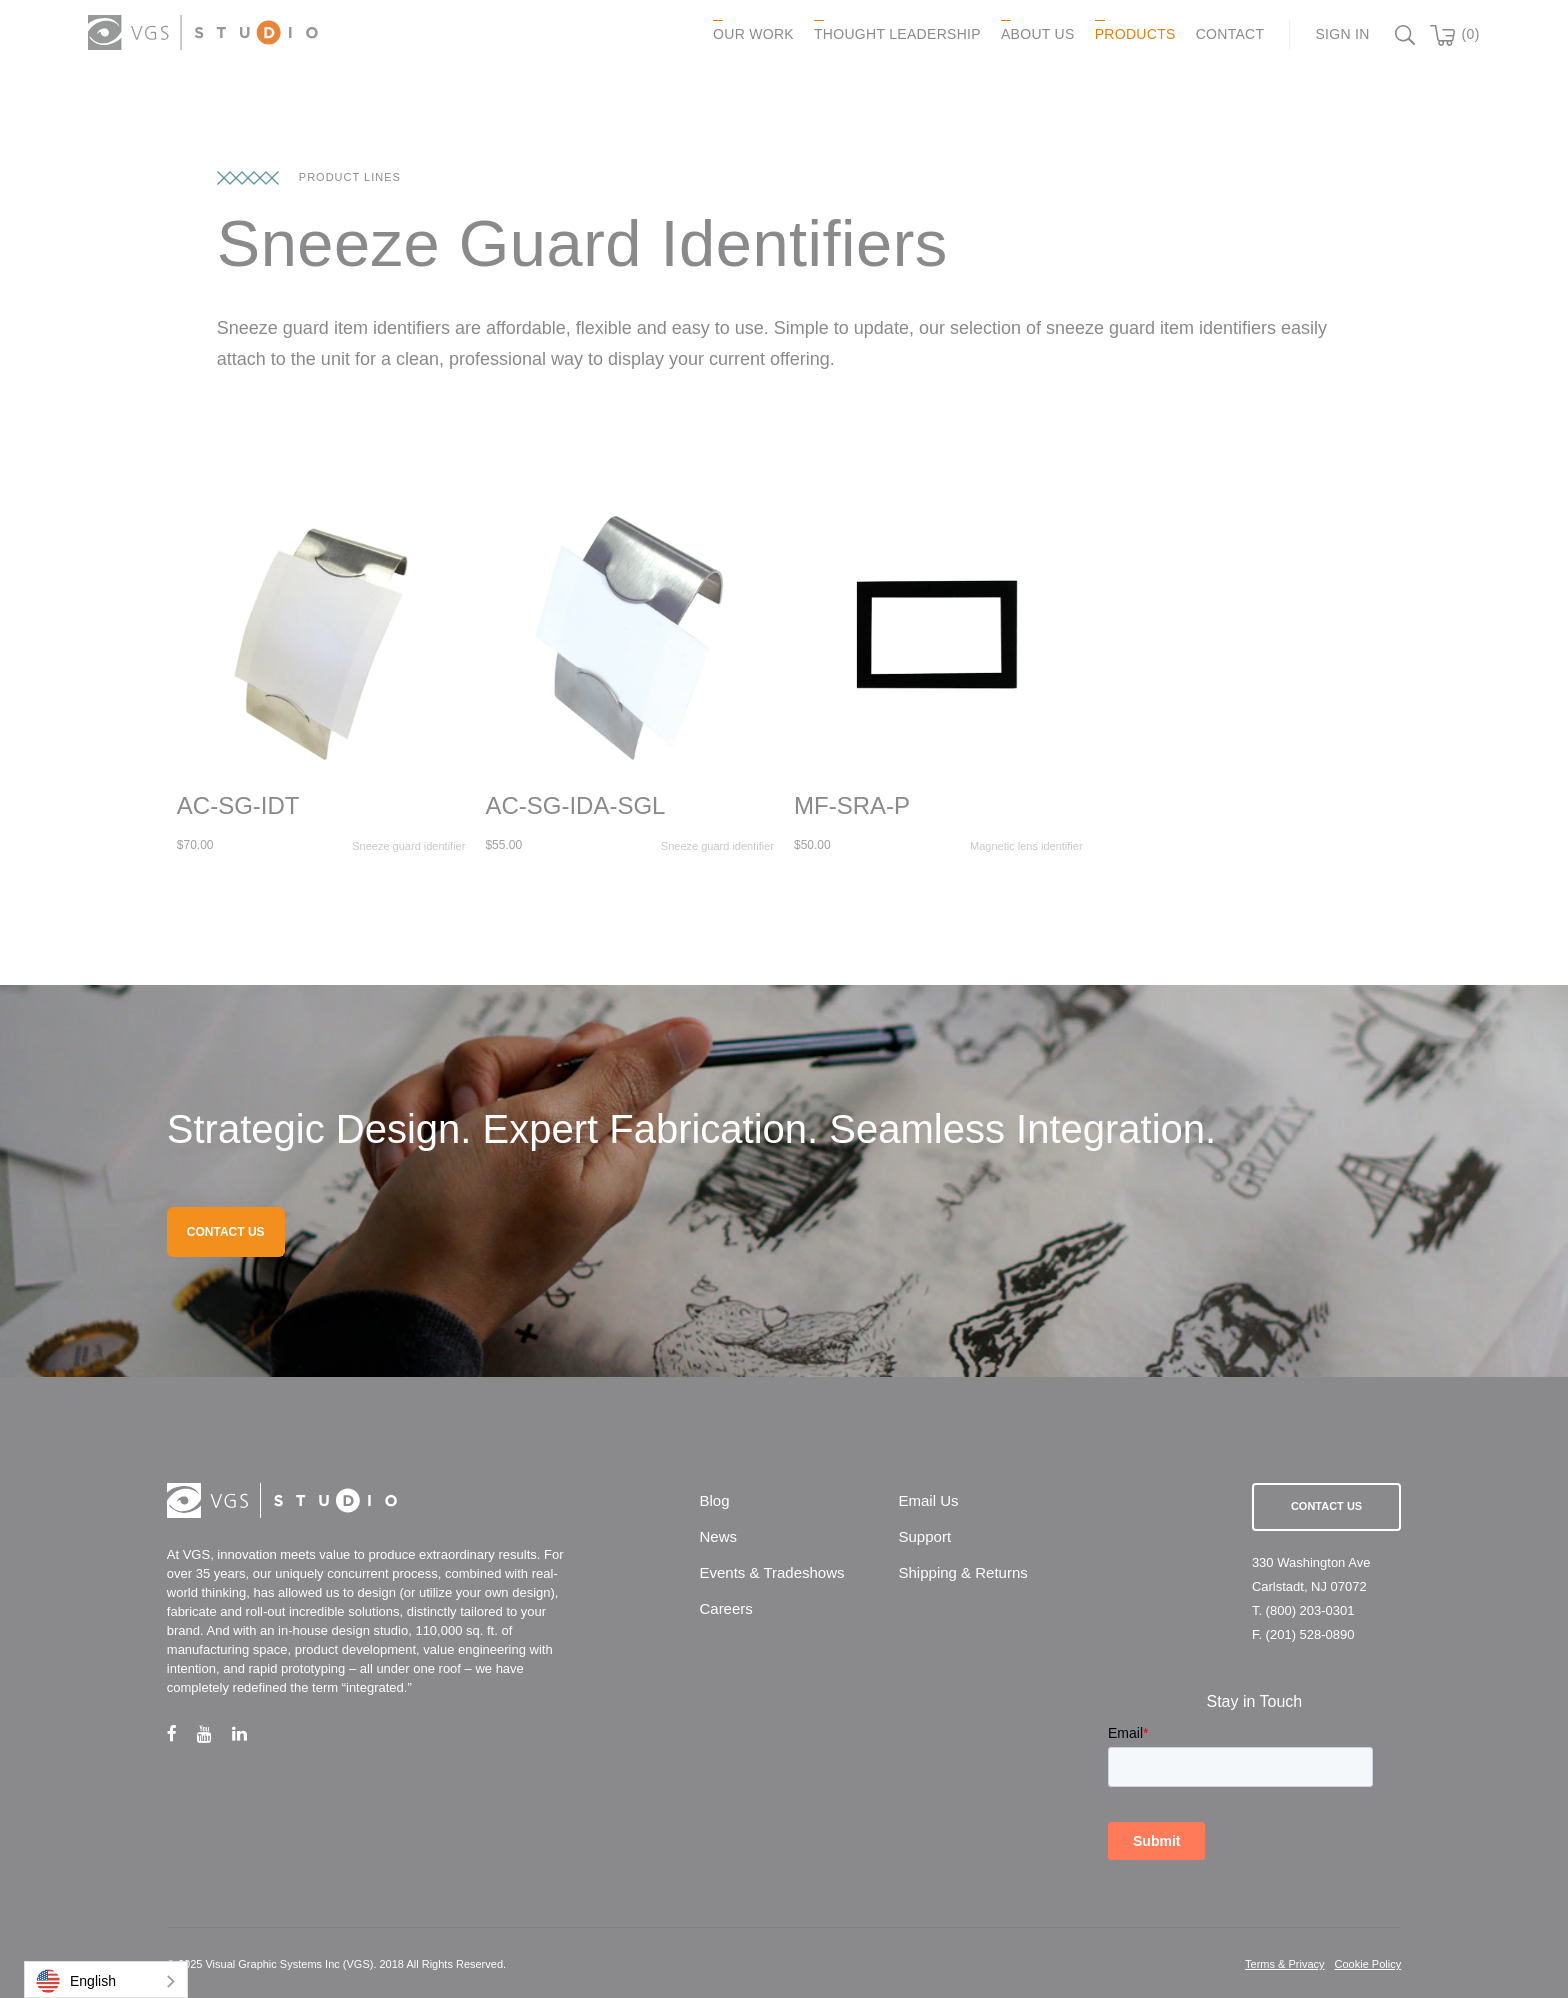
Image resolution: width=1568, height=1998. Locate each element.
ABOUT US (1038, 34)
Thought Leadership (897, 34)
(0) (1471, 34)
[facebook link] (182, 1733)
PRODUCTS (1135, 34)
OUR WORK (753, 34)
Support (925, 1536)
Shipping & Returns (963, 1572)
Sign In (1342, 34)
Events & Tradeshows (771, 1572)
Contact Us (1326, 1506)
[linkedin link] (249, 1733)
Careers (725, 1608)
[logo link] (203, 32)
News (718, 1536)
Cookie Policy (1368, 1964)
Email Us (929, 1500)
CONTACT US (226, 1232)
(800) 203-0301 (1310, 1610)
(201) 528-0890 (1310, 1634)
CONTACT (1230, 34)
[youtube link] (214, 1733)
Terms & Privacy (1284, 1964)
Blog (714, 1500)
